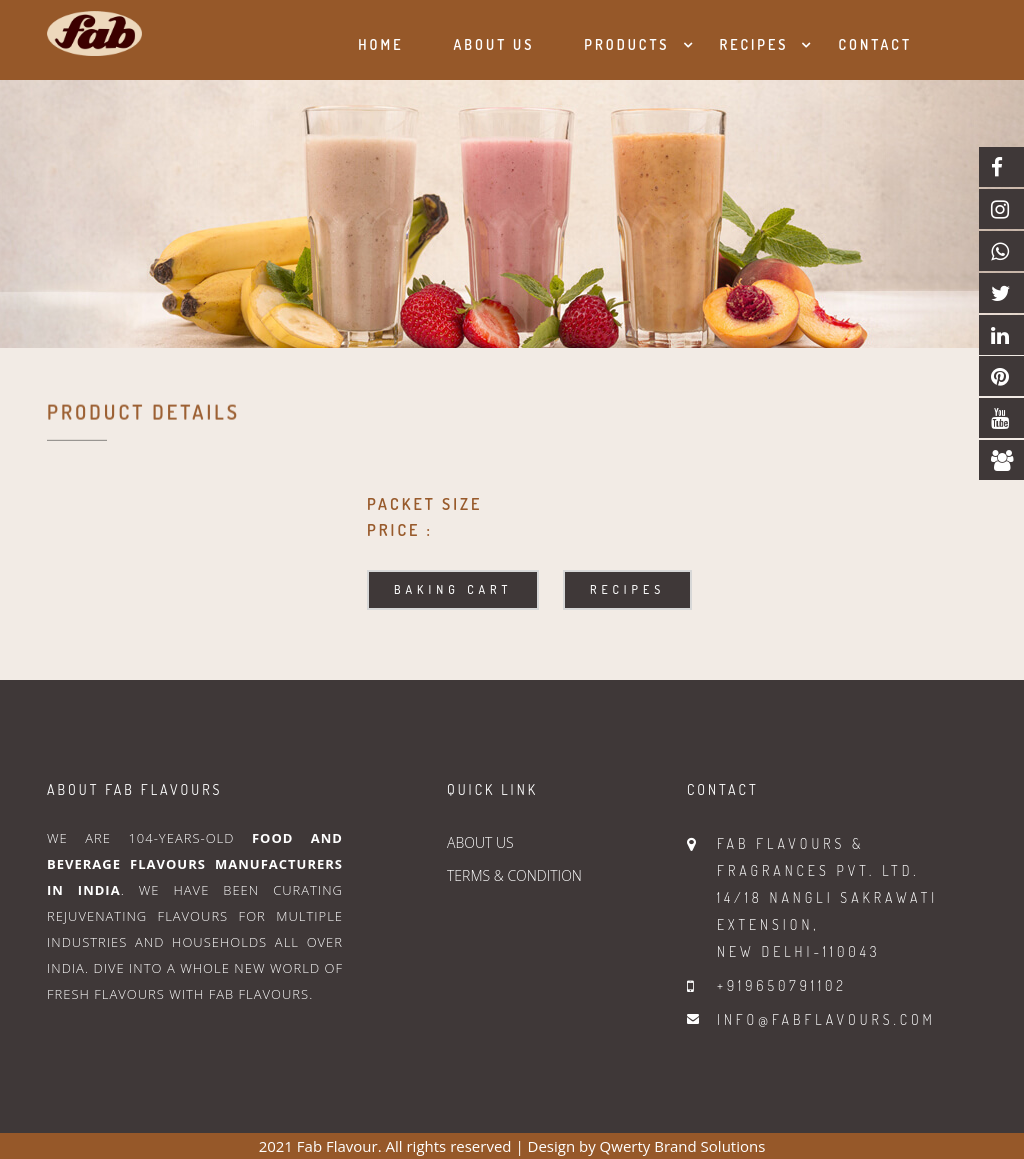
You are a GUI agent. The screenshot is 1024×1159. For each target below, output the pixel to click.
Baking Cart (453, 589)
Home (380, 44)
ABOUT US (480, 842)
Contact (875, 44)
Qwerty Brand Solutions (683, 1146)
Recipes (754, 44)
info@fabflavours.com (826, 1019)
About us (493, 44)
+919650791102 (782, 985)
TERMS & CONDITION (514, 875)
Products (626, 44)
